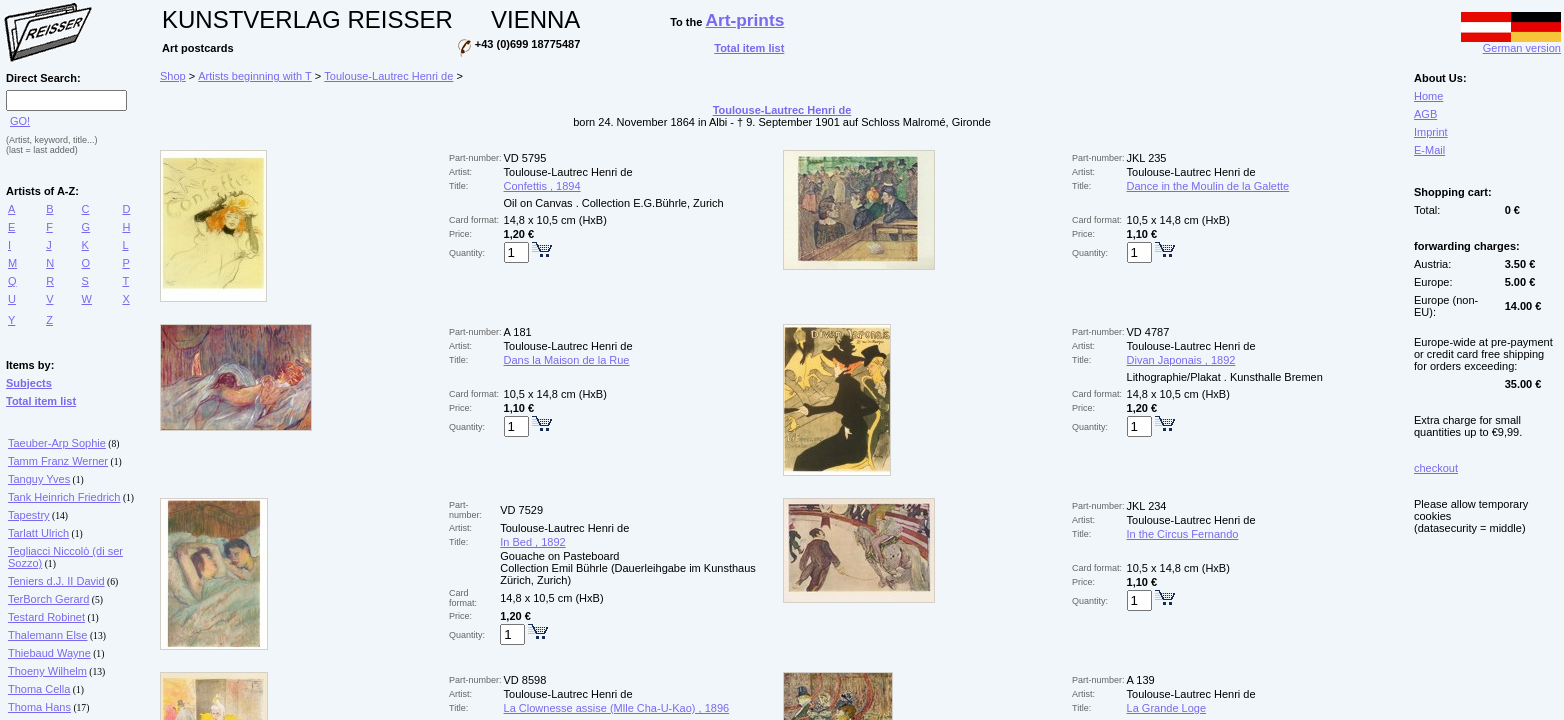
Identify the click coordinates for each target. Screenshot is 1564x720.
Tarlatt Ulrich (38, 533)
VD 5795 (525, 158)
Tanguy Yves (39, 479)
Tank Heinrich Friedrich (64, 497)
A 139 (1141, 680)
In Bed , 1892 (532, 542)
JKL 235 (1147, 158)
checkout (1436, 468)
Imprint (1431, 132)
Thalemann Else (48, 635)
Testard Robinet (46, 617)
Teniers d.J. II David (56, 581)
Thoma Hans (39, 707)
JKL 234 (1147, 506)
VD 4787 (1148, 332)
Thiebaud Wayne (49, 653)
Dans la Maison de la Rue (567, 360)
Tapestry (29, 515)
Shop (173, 76)
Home (1428, 96)
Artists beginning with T (255, 76)
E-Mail (1429, 150)
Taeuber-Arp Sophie (57, 443)
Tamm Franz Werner (58, 461)
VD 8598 (525, 680)
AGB (1425, 114)
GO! (20, 121)
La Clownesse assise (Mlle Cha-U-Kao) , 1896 (617, 708)
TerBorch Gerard (48, 599)
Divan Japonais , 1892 (1181, 360)
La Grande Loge (1167, 708)
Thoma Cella (39, 689)
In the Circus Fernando (1183, 534)
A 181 (518, 332)
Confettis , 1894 (542, 186)
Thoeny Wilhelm (47, 671)
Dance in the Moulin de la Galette (1208, 186)
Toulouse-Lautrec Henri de (388, 76)
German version (1511, 43)
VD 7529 (521, 510)
